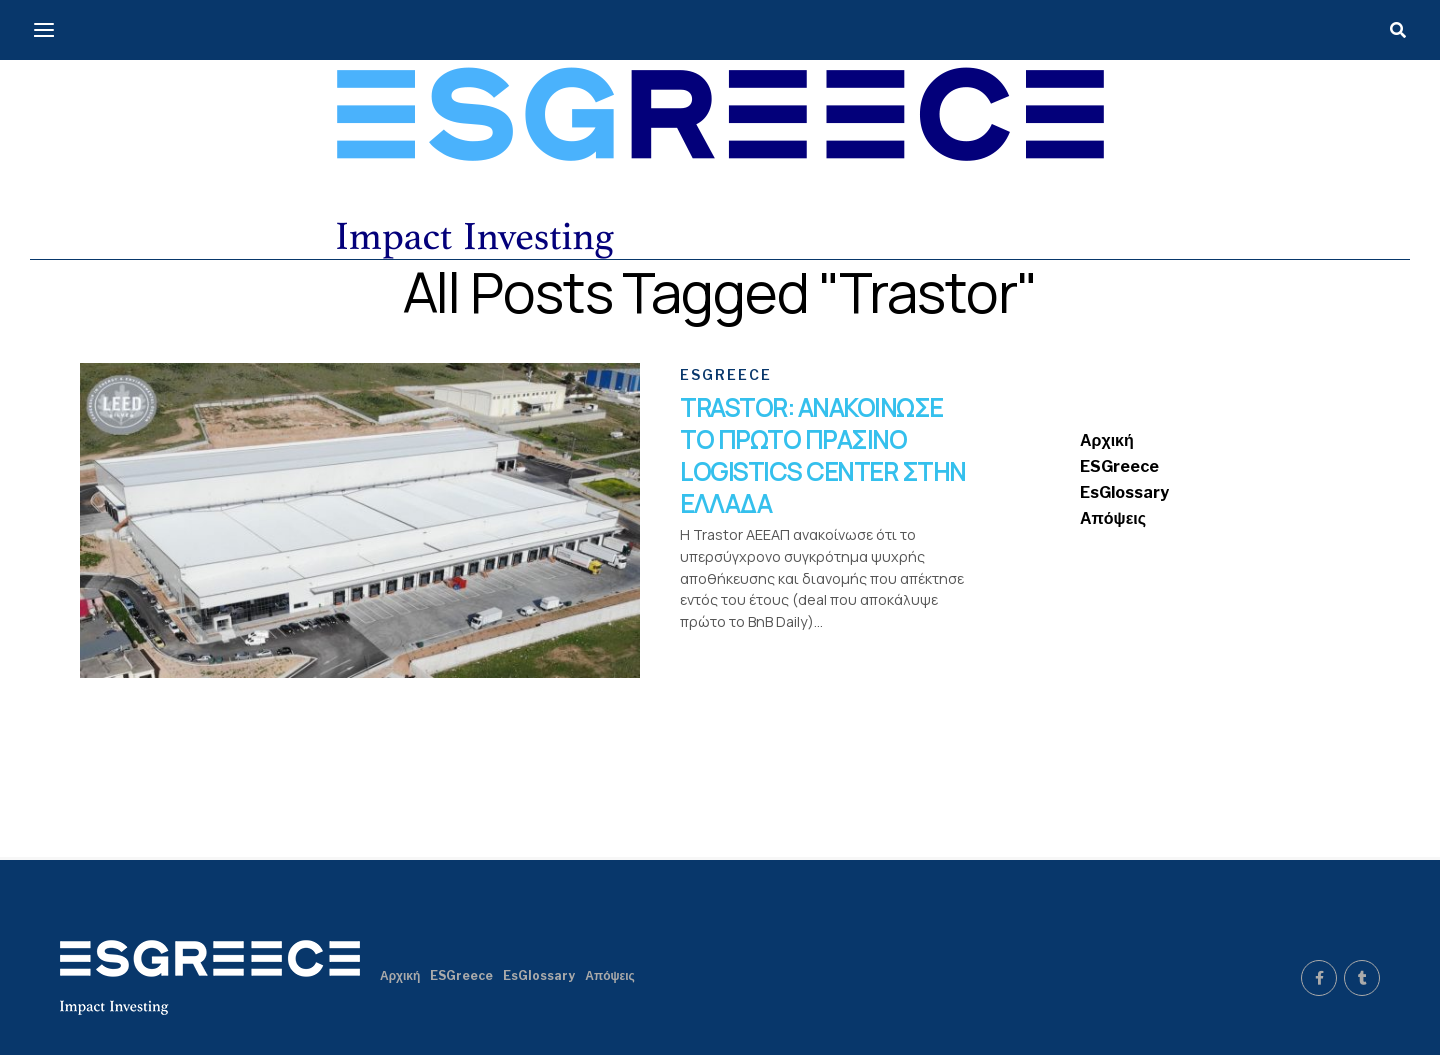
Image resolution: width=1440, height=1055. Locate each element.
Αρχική (1107, 440)
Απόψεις (1113, 518)
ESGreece (1119, 466)
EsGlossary (1124, 492)
